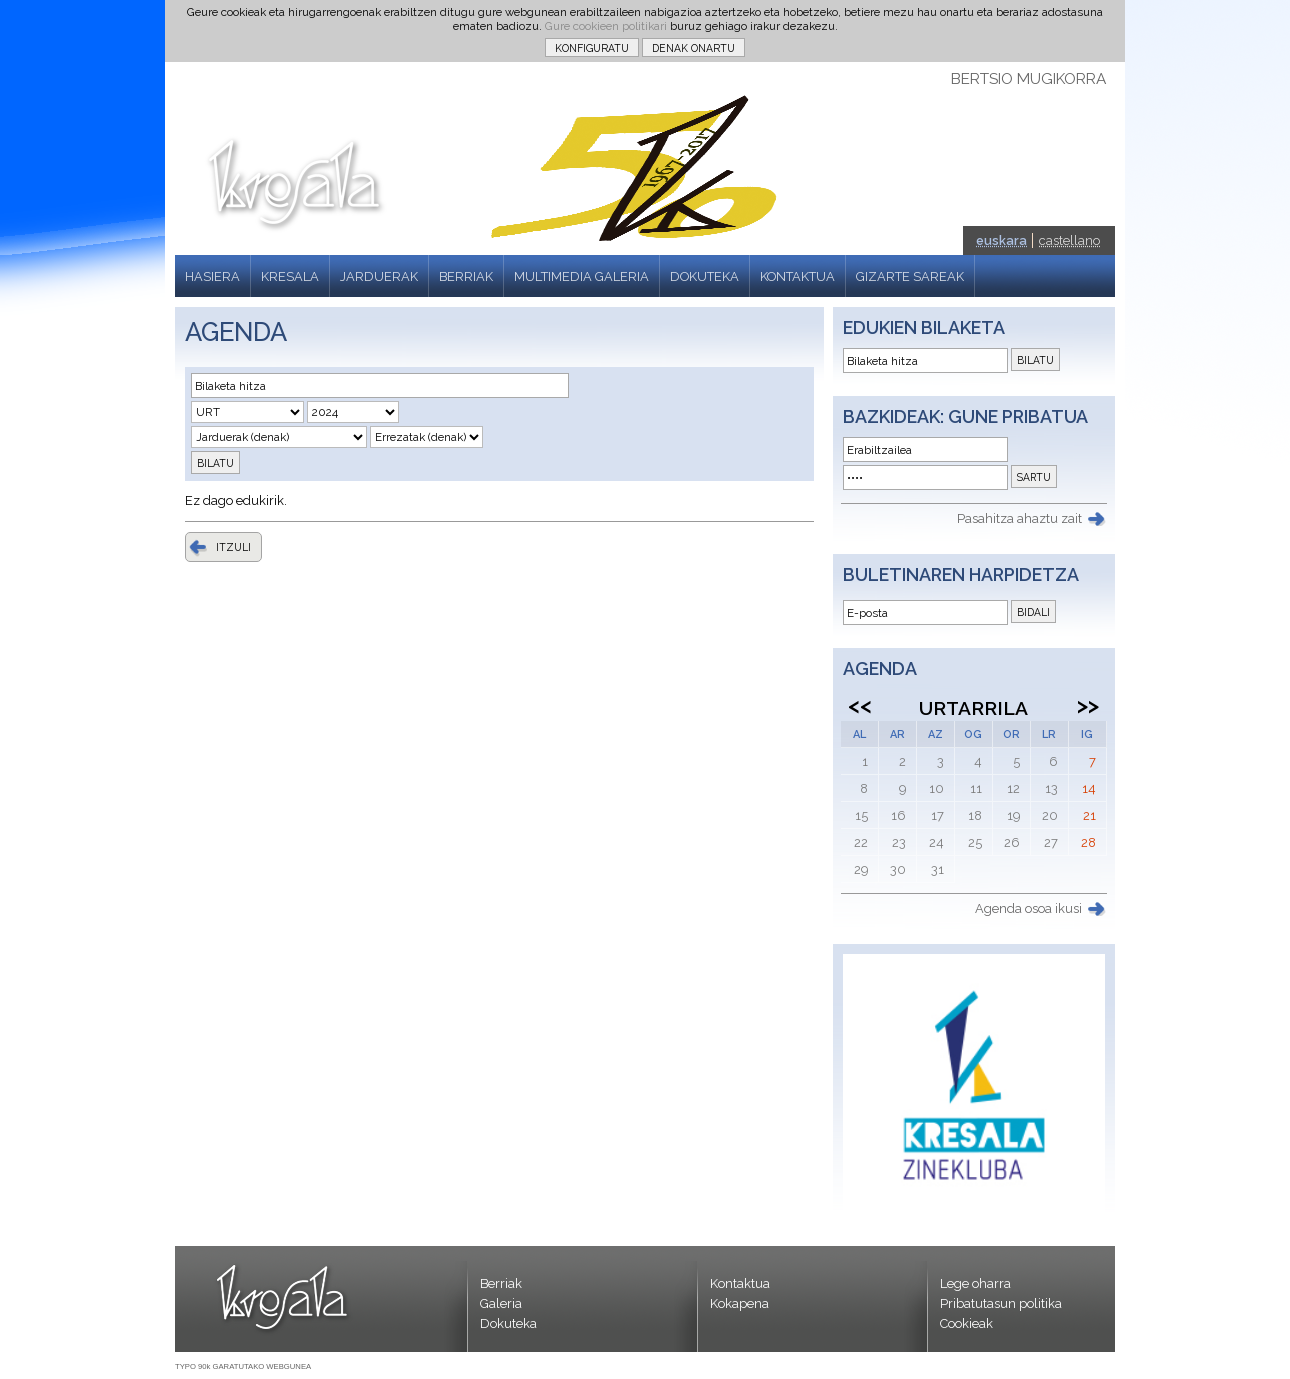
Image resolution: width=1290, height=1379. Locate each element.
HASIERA (212, 276)
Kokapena (739, 1303)
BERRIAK (466, 276)
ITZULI (233, 547)
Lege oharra (975, 1283)
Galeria (501, 1303)
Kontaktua (740, 1283)
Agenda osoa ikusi (1028, 908)
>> (1088, 705)
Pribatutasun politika (1001, 1303)
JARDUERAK (379, 276)
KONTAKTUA (797, 276)
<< (860, 705)
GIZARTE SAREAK (910, 276)
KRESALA (290, 276)
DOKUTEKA (704, 276)
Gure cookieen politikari (606, 26)
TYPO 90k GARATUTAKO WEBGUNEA (243, 1366)
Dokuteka (508, 1323)
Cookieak (966, 1323)
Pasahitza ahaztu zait (1019, 518)
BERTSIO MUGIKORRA (1028, 79)
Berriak (501, 1283)
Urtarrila (973, 708)
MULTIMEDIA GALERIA (581, 276)
